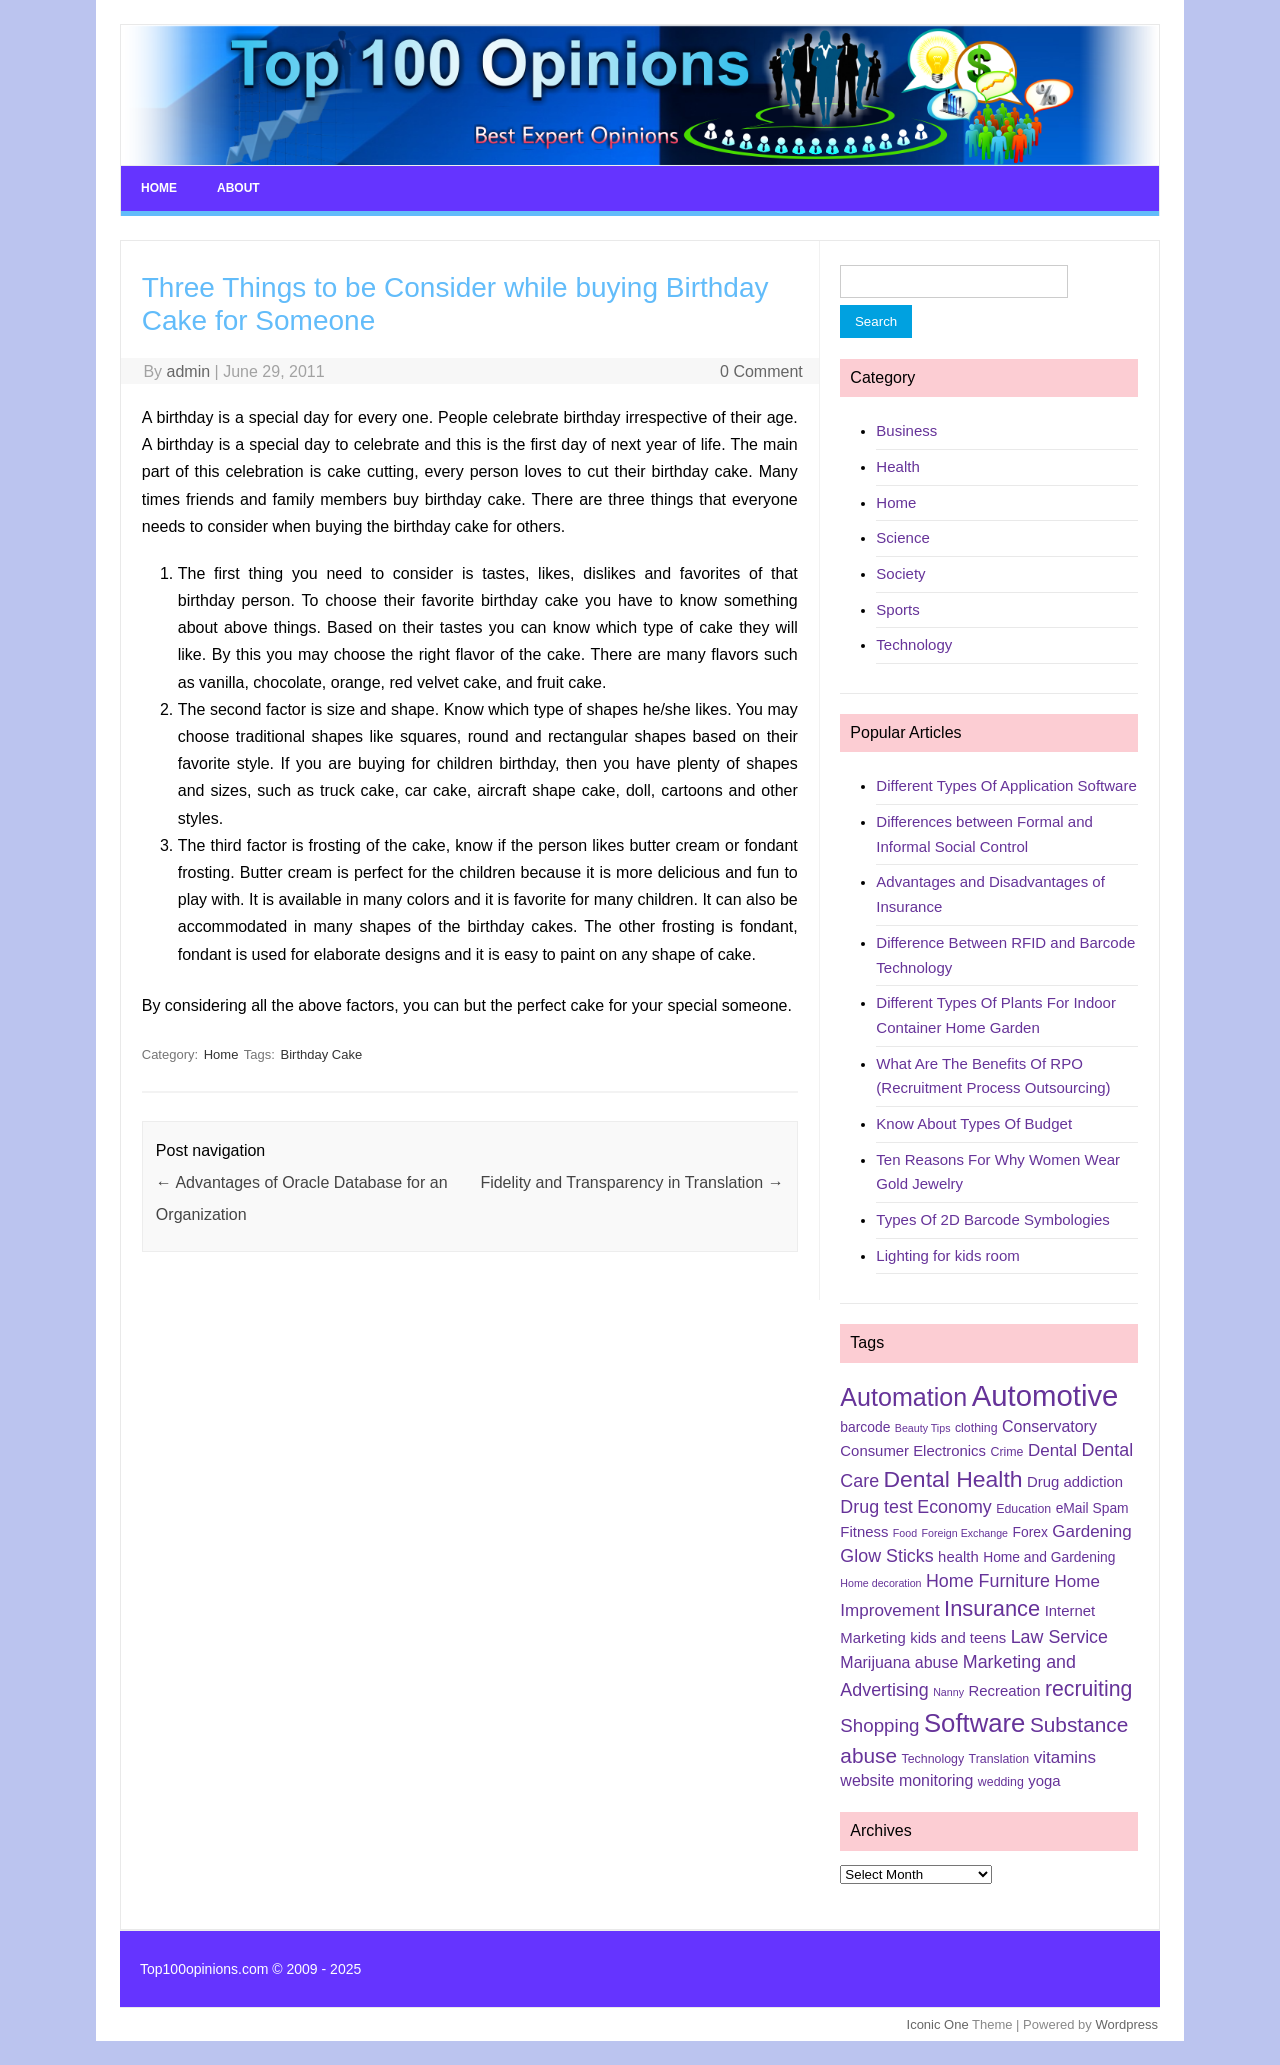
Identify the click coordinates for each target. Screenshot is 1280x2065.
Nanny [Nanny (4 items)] (948, 1692)
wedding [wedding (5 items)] (1001, 1782)
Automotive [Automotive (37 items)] (1045, 1395)
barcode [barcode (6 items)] (865, 1427)
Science (902, 537)
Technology (914, 644)
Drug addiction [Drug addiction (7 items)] (1075, 1482)
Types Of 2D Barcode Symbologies (992, 1219)
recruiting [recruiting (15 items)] (1088, 1689)
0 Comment (761, 371)
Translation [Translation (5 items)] (999, 1759)
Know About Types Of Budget (974, 1123)
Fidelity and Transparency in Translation (631, 1182)
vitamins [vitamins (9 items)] (1065, 1757)
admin (189, 371)
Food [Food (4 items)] (905, 1533)
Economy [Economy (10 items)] (954, 1507)
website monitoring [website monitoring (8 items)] (906, 1780)
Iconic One (938, 2024)
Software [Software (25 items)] (975, 1723)
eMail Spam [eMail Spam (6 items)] (1092, 1508)
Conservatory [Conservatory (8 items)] (1049, 1426)
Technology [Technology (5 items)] (933, 1759)
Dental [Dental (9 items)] (1052, 1450)
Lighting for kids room (947, 1255)
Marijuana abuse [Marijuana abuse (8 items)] (899, 1662)
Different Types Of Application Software (1006, 785)
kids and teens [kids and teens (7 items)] (958, 1638)
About (238, 188)
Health (897, 466)
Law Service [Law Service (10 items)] (1059, 1637)
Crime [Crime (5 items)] (1006, 1452)
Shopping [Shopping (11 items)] (879, 1725)
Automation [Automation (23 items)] (903, 1397)
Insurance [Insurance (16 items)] (992, 1608)
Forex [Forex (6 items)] (1030, 1532)
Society (900, 573)
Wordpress (1126, 2024)
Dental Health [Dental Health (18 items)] (953, 1479)
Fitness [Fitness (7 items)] (864, 1532)
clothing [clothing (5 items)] (976, 1428)
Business (906, 430)
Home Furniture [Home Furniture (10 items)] (988, 1581)
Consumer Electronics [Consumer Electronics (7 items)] (913, 1451)
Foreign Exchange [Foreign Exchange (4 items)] (965, 1533)
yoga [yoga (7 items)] (1044, 1781)
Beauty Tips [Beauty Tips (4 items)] (923, 1428)
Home (159, 188)
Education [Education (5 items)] (1023, 1509)
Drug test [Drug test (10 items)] (876, 1507)
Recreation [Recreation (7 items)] (1004, 1691)
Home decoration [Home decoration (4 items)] (880, 1583)
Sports (897, 609)
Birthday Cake (322, 1054)
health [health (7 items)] (958, 1557)
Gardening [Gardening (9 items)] (1091, 1531)
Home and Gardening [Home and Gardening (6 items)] (1049, 1557)
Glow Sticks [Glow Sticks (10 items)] (886, 1556)
